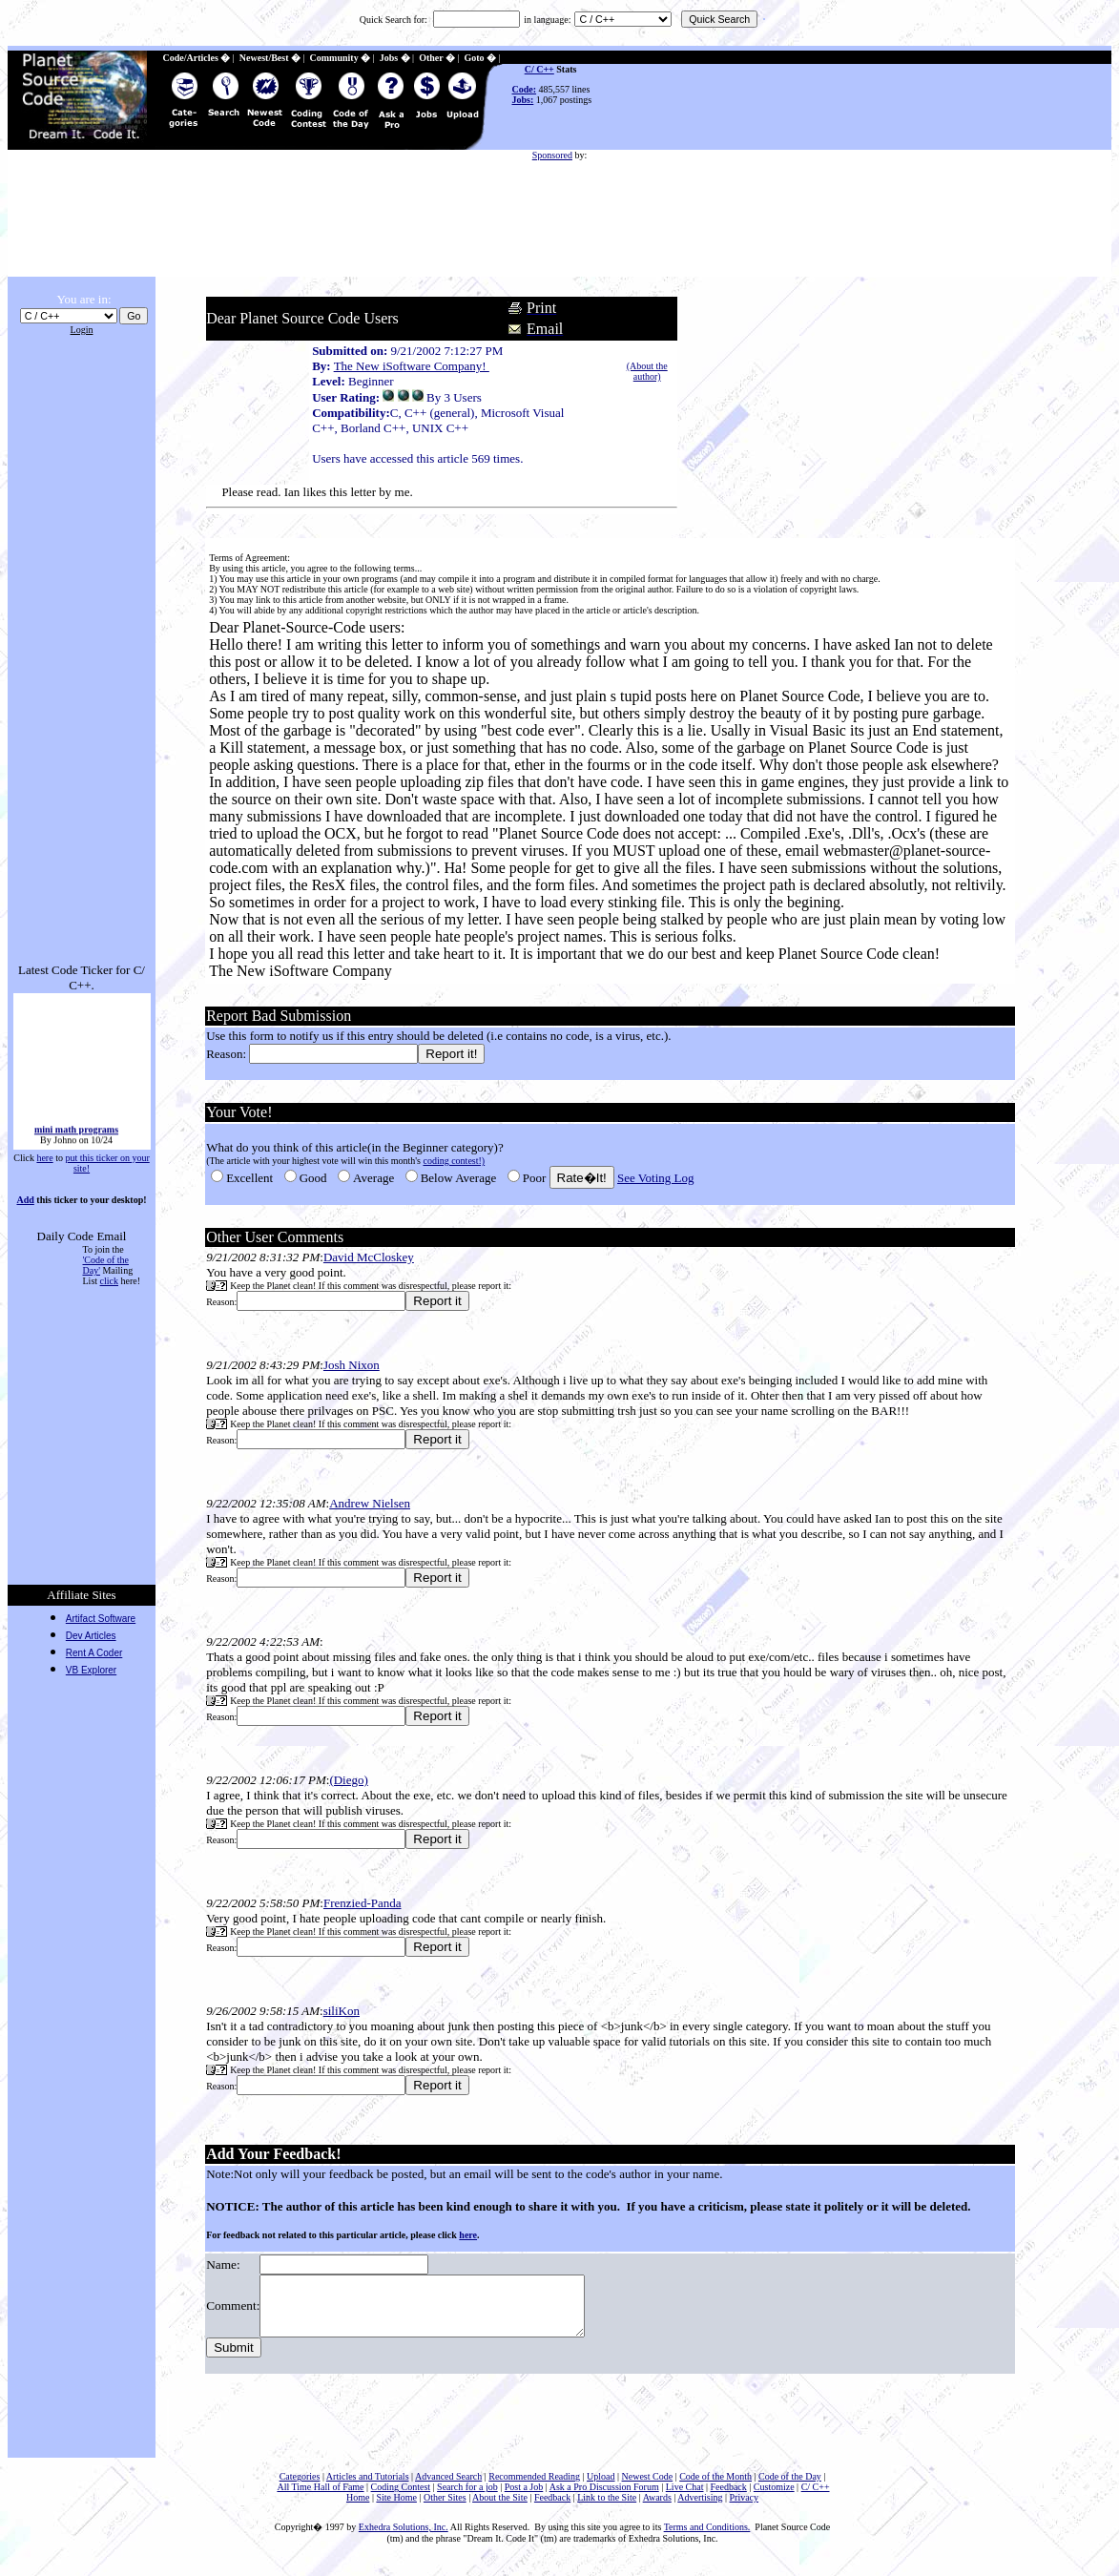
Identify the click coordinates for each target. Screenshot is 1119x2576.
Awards (657, 2508)
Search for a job (467, 2498)
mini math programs (75, 1141)
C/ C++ (539, 69)
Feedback (728, 2498)
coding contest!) (453, 1160)
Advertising (699, 2508)
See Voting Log (653, 1178)
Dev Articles (91, 1636)
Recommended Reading (534, 2488)
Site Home (396, 2508)
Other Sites (445, 2508)
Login (82, 329)
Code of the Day (789, 2488)
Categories (300, 2488)
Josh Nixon (349, 1365)
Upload (600, 2488)
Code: (524, 89)
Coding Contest (401, 2498)
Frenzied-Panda (360, 1903)
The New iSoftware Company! (409, 366)
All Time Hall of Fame (320, 2498)
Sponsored (552, 155)
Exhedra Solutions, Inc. (403, 2538)
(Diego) (347, 1780)
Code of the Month (715, 2488)
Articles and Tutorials (367, 2488)
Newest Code (647, 2488)
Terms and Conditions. (707, 2538)
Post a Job (524, 2498)
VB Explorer (91, 1670)
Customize (774, 2498)
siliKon (339, 2011)
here (44, 1158)
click (109, 1281)
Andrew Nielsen (368, 1503)
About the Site (500, 2508)
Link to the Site (606, 2508)
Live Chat (685, 2498)
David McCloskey (366, 1257)
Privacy (744, 2508)
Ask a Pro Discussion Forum (604, 2498)
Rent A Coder (94, 1653)
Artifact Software (100, 1618)
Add (24, 1200)
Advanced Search (448, 2488)
